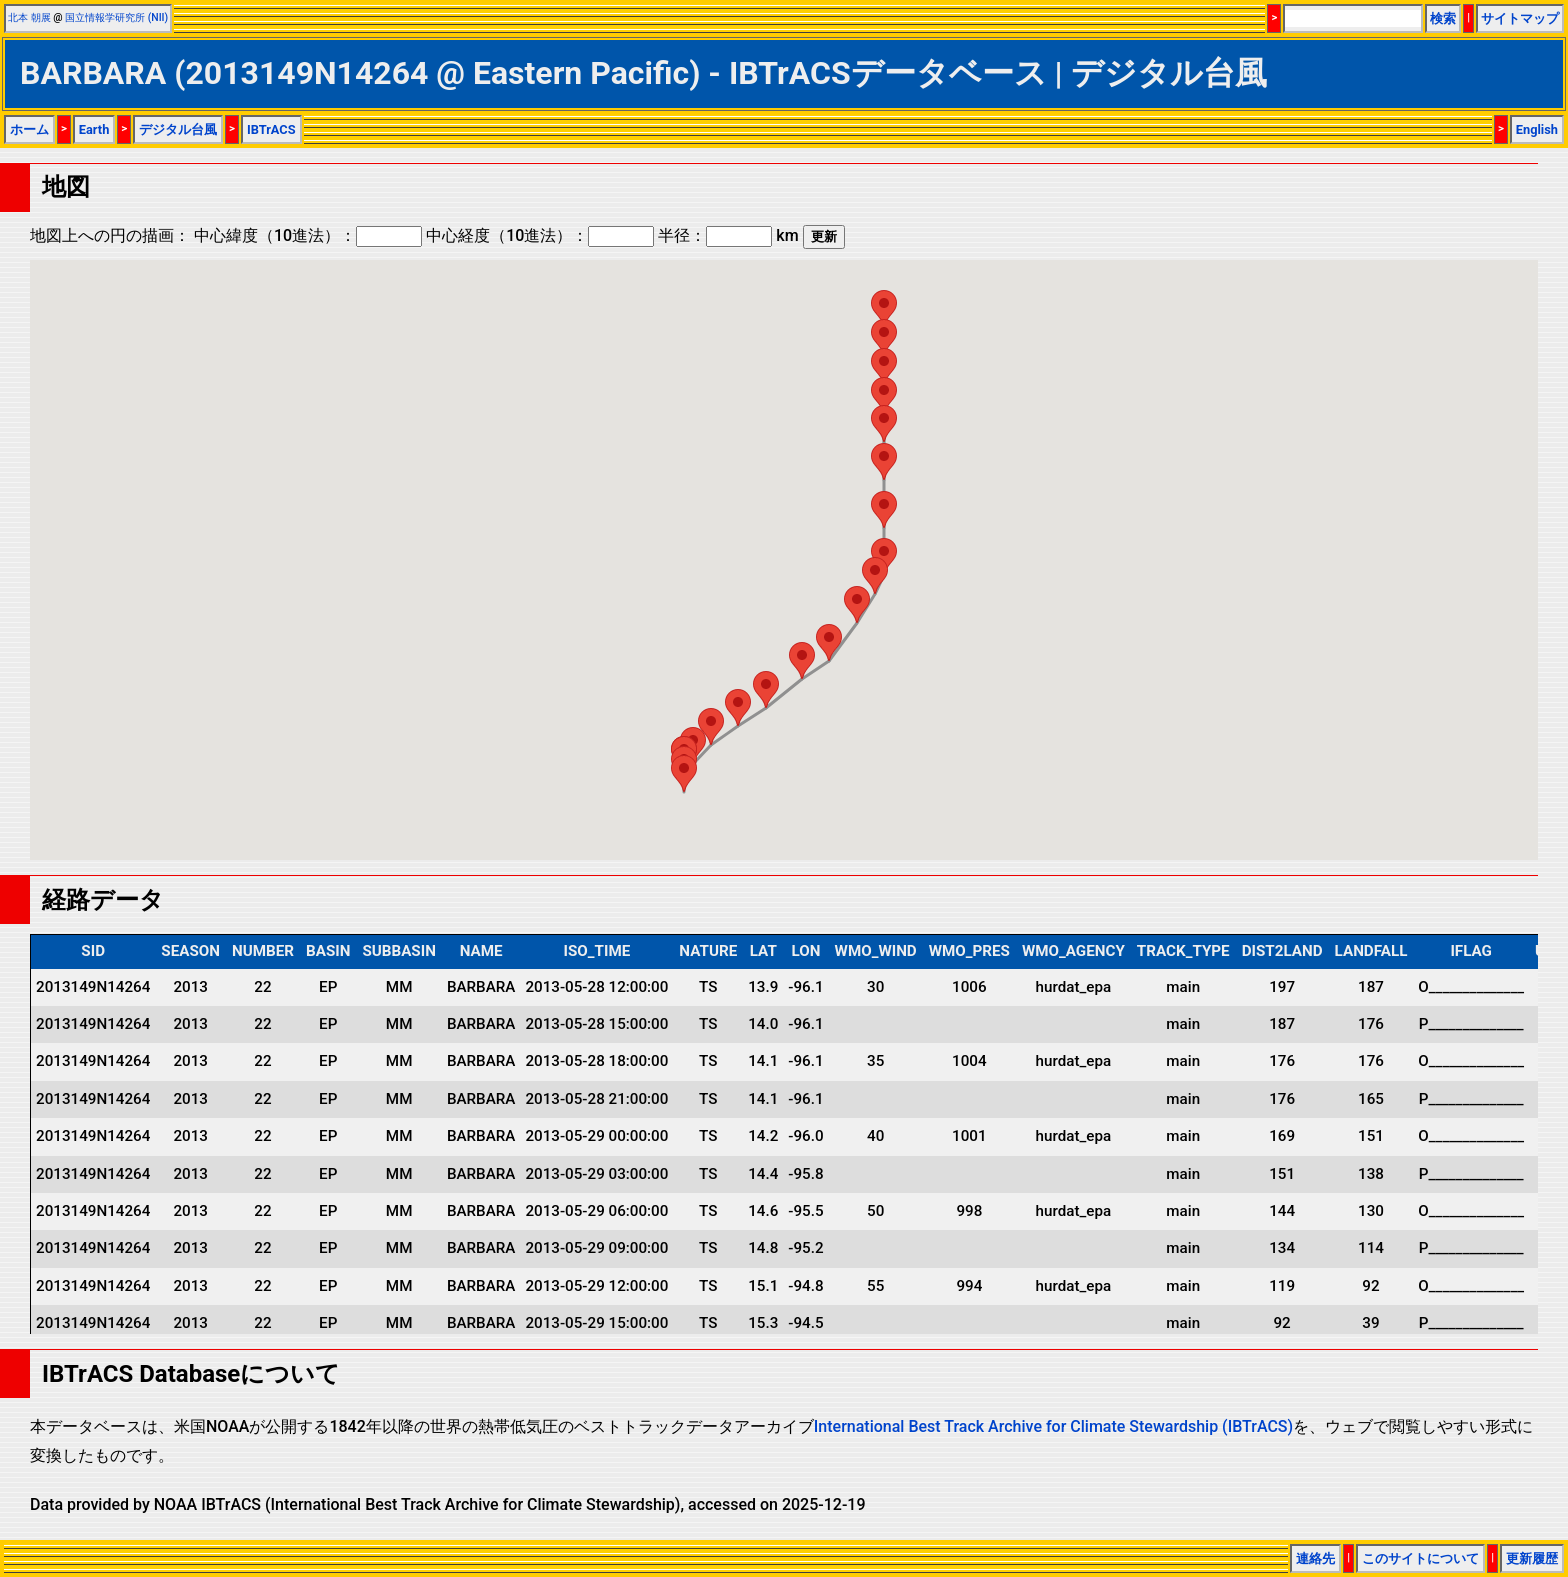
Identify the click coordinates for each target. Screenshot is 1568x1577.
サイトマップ (1520, 18)
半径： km (728, 235)
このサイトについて (1420, 1558)
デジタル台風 (178, 129)
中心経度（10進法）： (540, 235)
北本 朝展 (29, 17)
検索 (1443, 18)
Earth (94, 129)
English (1537, 129)
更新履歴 (1532, 1558)
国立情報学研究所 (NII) (116, 17)
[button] (684, 773)
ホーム (29, 129)
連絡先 (1315, 1558)
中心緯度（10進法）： (308, 235)
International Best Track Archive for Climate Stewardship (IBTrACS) (1053, 1426)
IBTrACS (271, 129)
